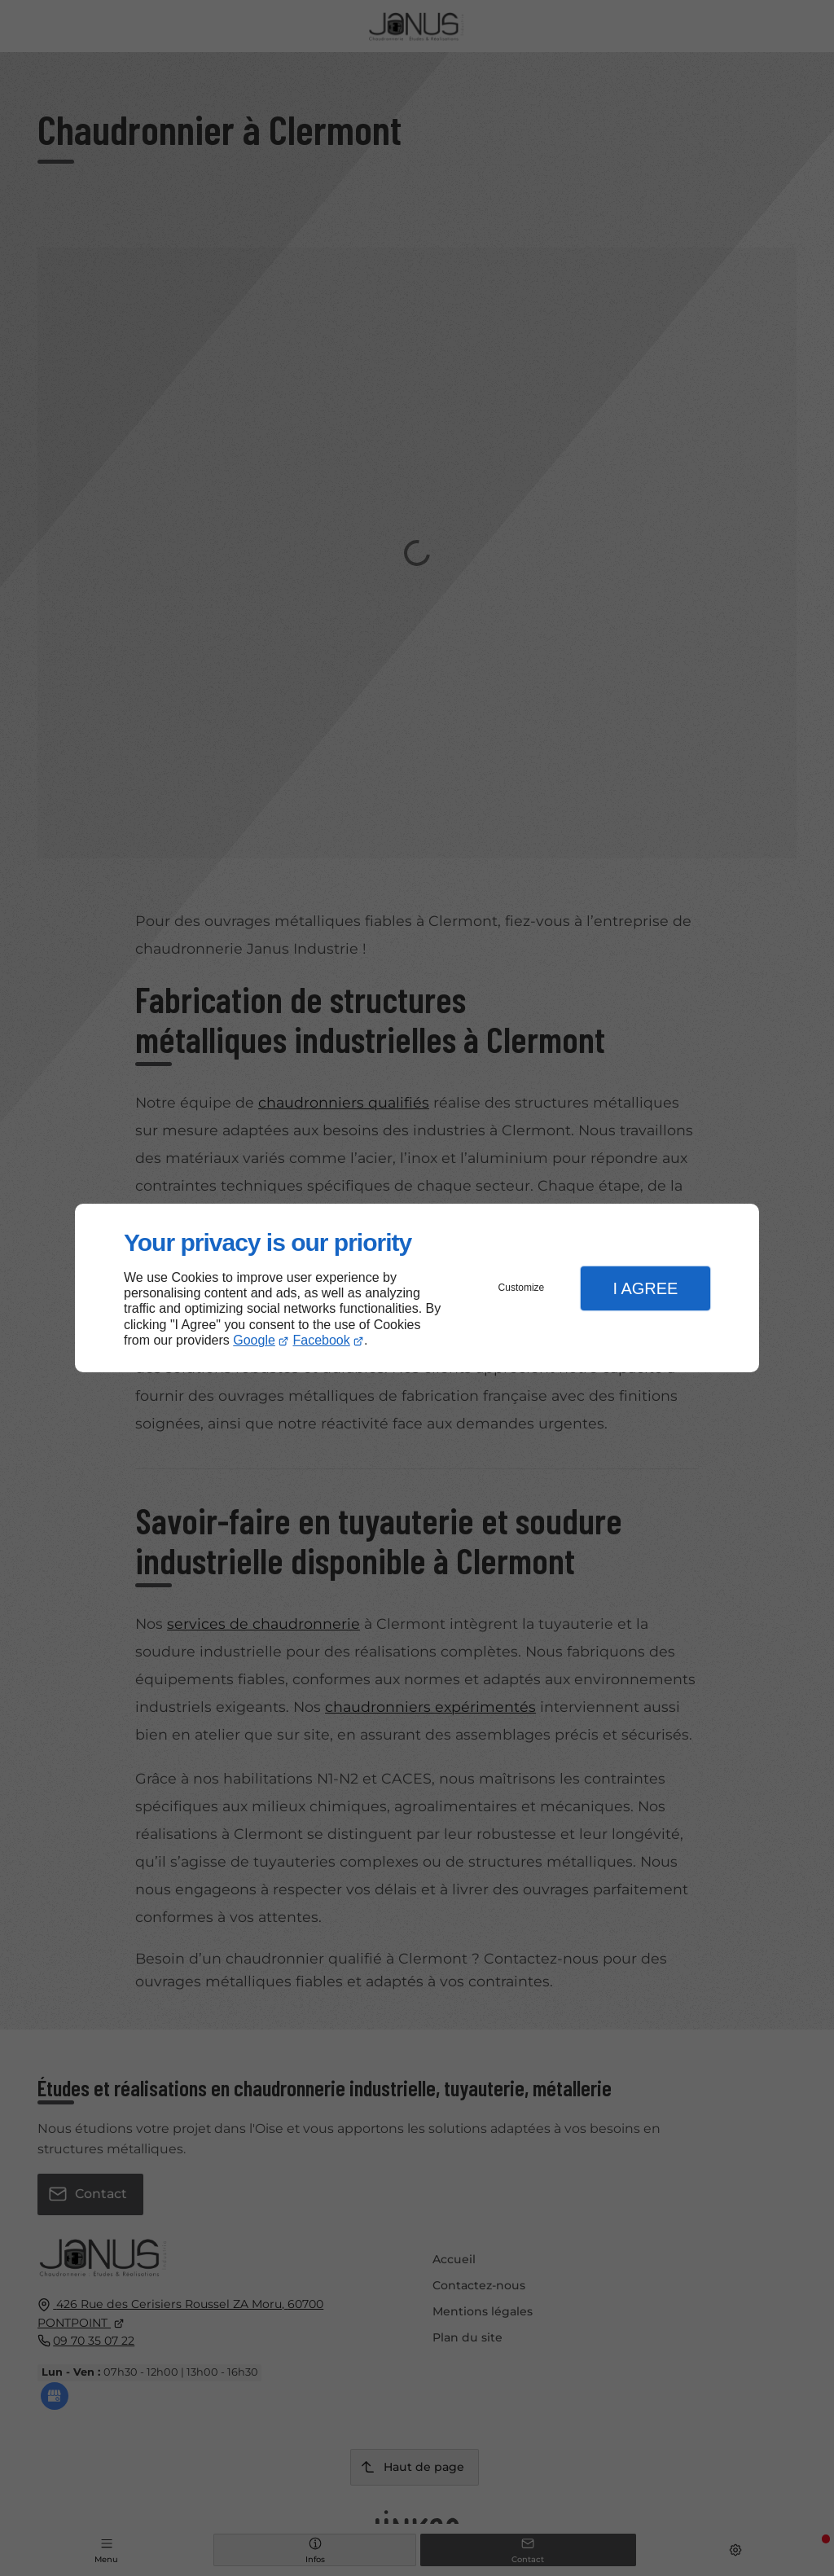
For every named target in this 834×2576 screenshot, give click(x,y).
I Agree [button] (645, 1288)
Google (254, 1340)
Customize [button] (521, 1287)
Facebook (321, 1340)
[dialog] (417, 1288)
